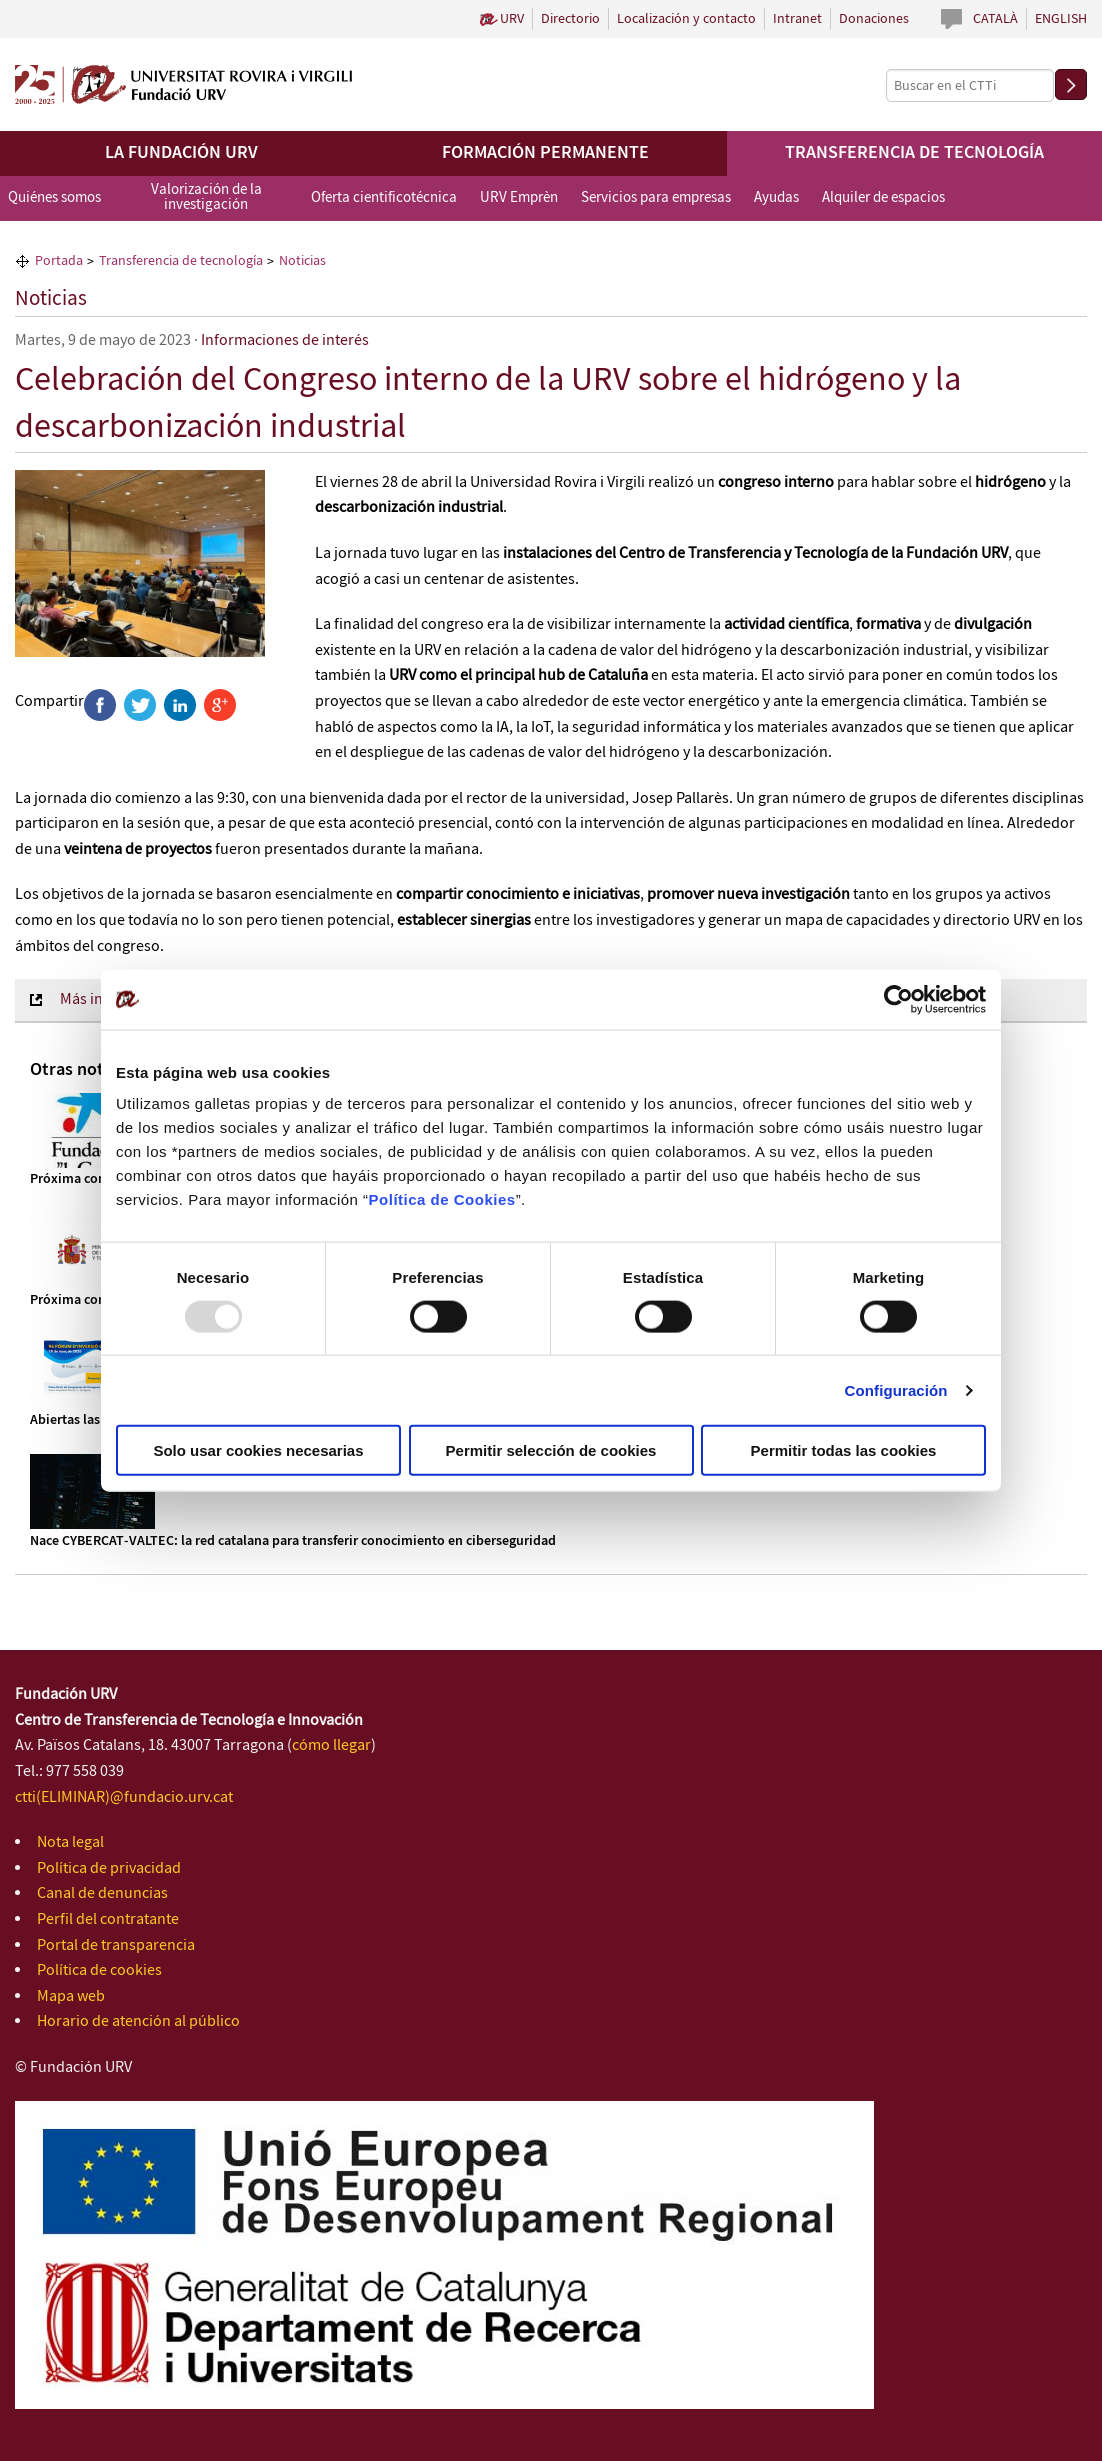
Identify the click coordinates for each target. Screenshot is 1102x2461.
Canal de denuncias (102, 1893)
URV (512, 19)
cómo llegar (331, 1745)
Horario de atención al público (138, 2021)
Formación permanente (545, 153)
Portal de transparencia (116, 1945)
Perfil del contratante (108, 1919)
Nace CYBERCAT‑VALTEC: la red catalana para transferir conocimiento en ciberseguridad (293, 1541)
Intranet (797, 19)
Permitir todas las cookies (844, 1450)
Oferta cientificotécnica (384, 198)
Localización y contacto (686, 19)
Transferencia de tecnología (914, 153)
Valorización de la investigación (206, 197)
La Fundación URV (181, 153)
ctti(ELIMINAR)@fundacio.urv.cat (124, 1797)
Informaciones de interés (285, 340)
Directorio (570, 19)
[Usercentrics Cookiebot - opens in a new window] (898, 999)
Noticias (51, 299)
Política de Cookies (442, 1199)
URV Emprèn (519, 198)
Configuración (896, 1389)
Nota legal (70, 1842)
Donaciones (874, 19)
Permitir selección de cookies (551, 1450)
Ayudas (776, 198)
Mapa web (71, 1996)
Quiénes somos (54, 198)
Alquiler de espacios (883, 198)
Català (995, 19)
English (1061, 19)
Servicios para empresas (656, 198)
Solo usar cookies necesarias (258, 1450)
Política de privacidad (109, 1868)
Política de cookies (99, 1970)
